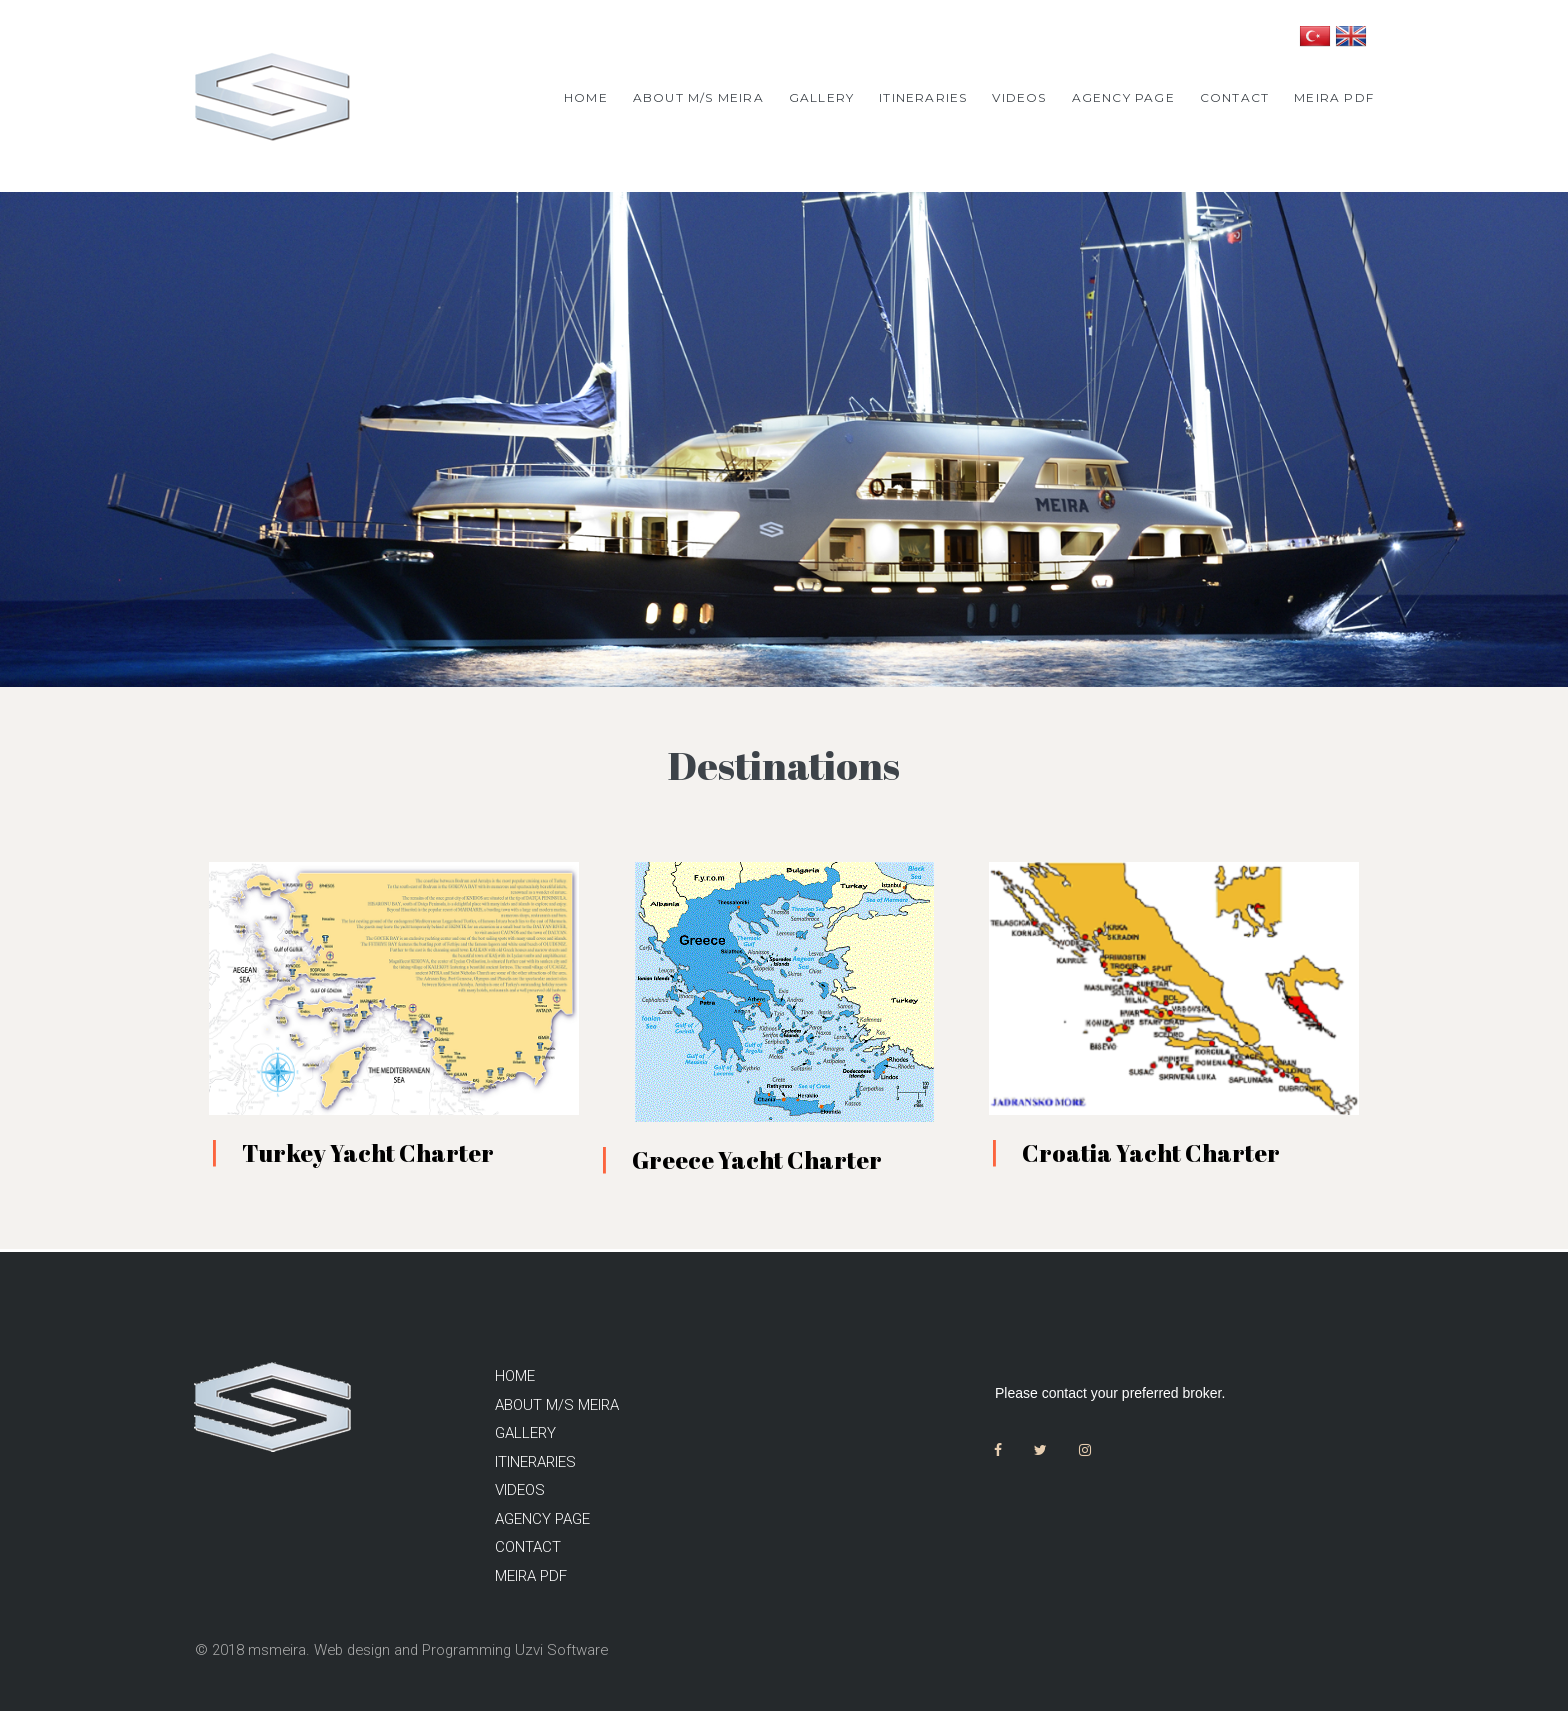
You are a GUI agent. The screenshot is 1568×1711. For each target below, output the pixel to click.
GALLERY (821, 97)
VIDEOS (1019, 97)
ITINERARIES (923, 97)
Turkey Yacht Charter (368, 1157)
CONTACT (1234, 97)
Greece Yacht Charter (757, 1164)
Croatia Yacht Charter (1151, 1157)
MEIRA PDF (1334, 97)
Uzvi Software (571, 1650)
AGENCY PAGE (1123, 97)
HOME (586, 97)
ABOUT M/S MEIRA (698, 97)
